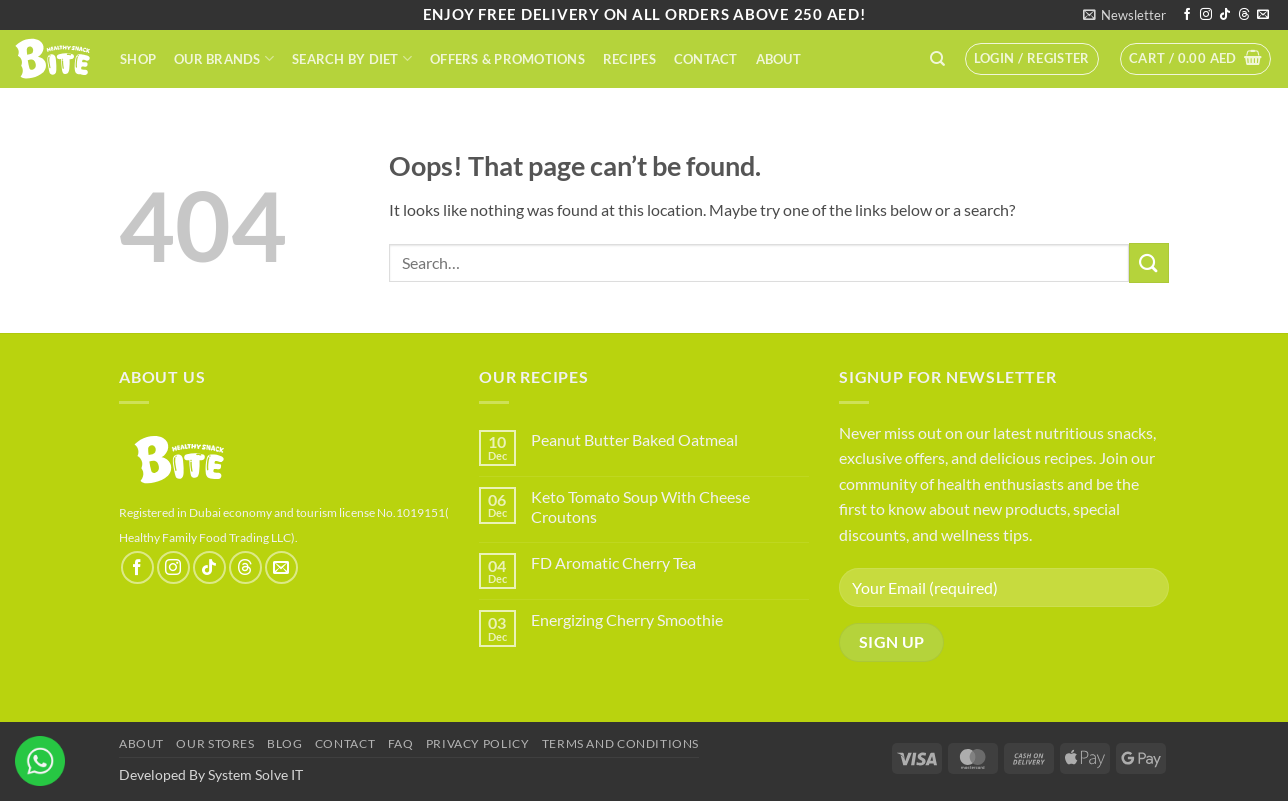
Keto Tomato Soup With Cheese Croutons (640, 506)
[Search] (937, 59)
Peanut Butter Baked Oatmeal (634, 439)
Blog (284, 743)
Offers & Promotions (507, 59)
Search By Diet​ (352, 58)
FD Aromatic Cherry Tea (613, 562)
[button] (1124, 15)
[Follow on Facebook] (1187, 15)
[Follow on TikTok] (1225, 15)
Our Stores (215, 743)
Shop (138, 59)
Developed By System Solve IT (211, 774)
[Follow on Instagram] (1206, 15)
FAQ (401, 743)
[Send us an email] (1263, 15)
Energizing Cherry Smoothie (627, 619)
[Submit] (1149, 262)
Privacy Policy (478, 743)
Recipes (629, 59)
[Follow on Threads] (1244, 15)
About (778, 59)
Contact (706, 59)
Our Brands (224, 58)
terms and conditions (620, 743)
